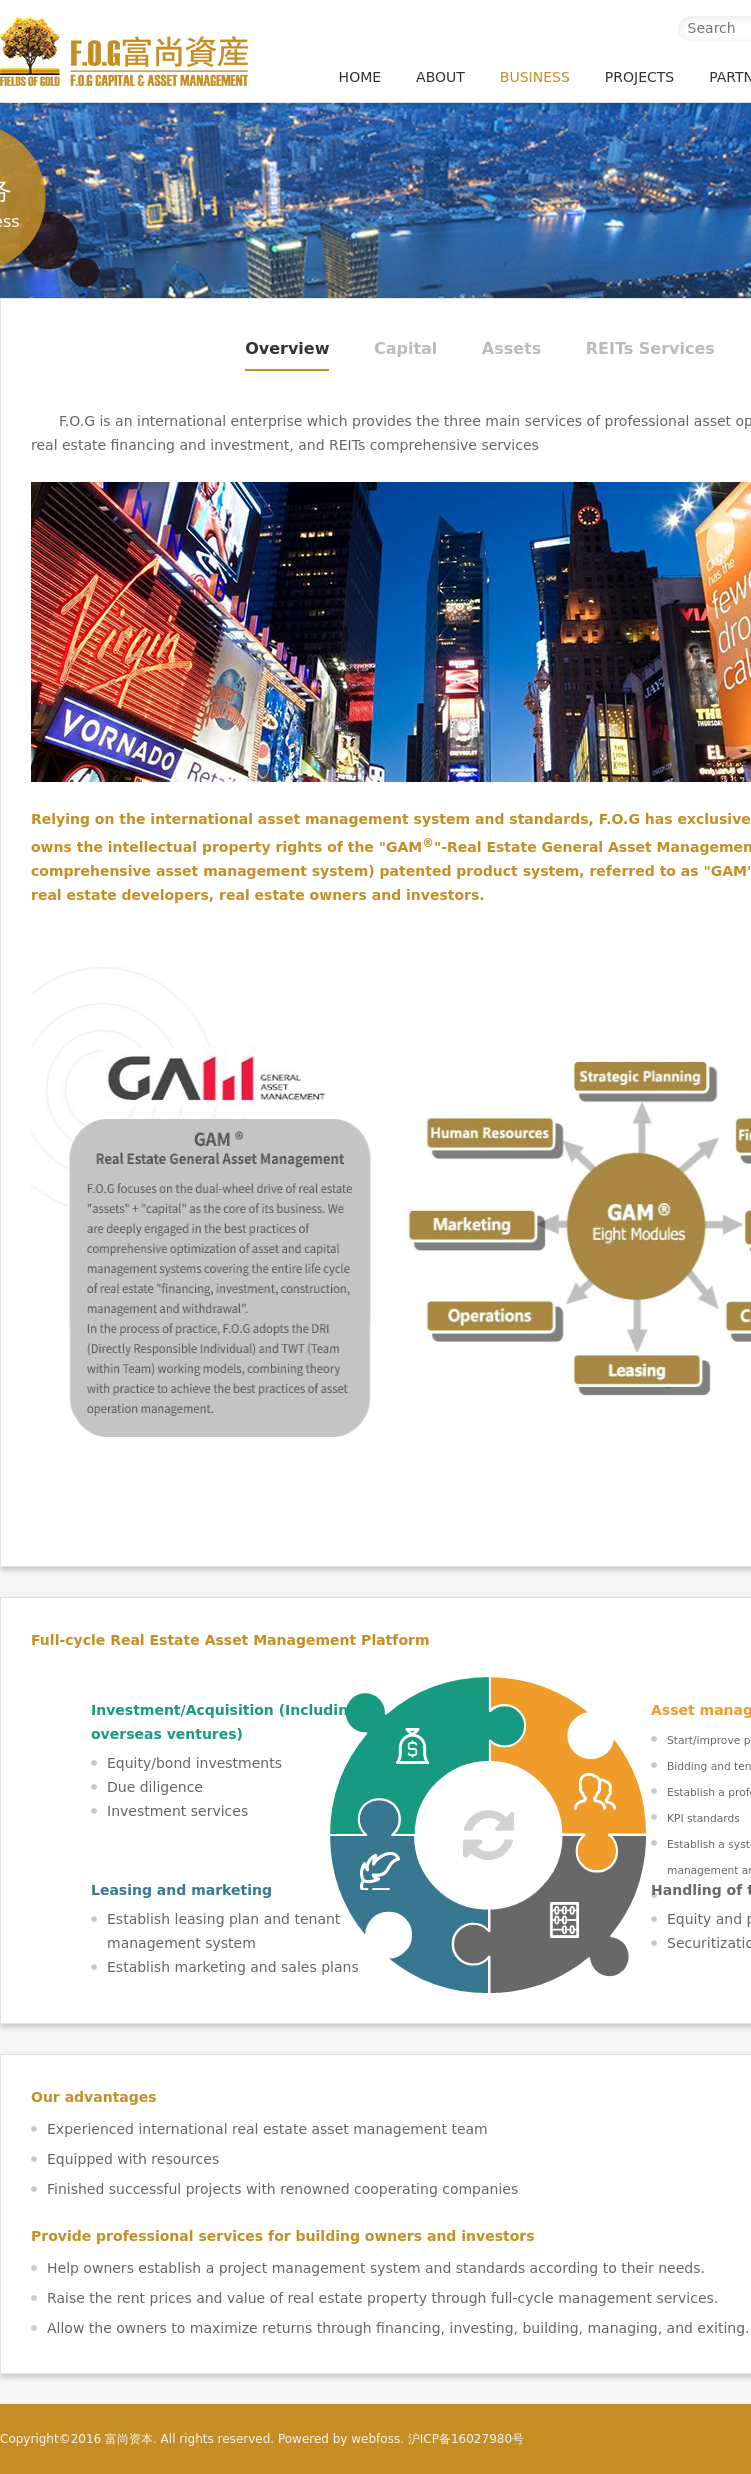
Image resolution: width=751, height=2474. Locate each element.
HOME (360, 77)
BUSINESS (535, 77)
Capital (405, 348)
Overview (287, 348)
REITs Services (650, 348)
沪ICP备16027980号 (466, 2439)
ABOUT (440, 77)
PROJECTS (639, 77)
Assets (511, 348)
